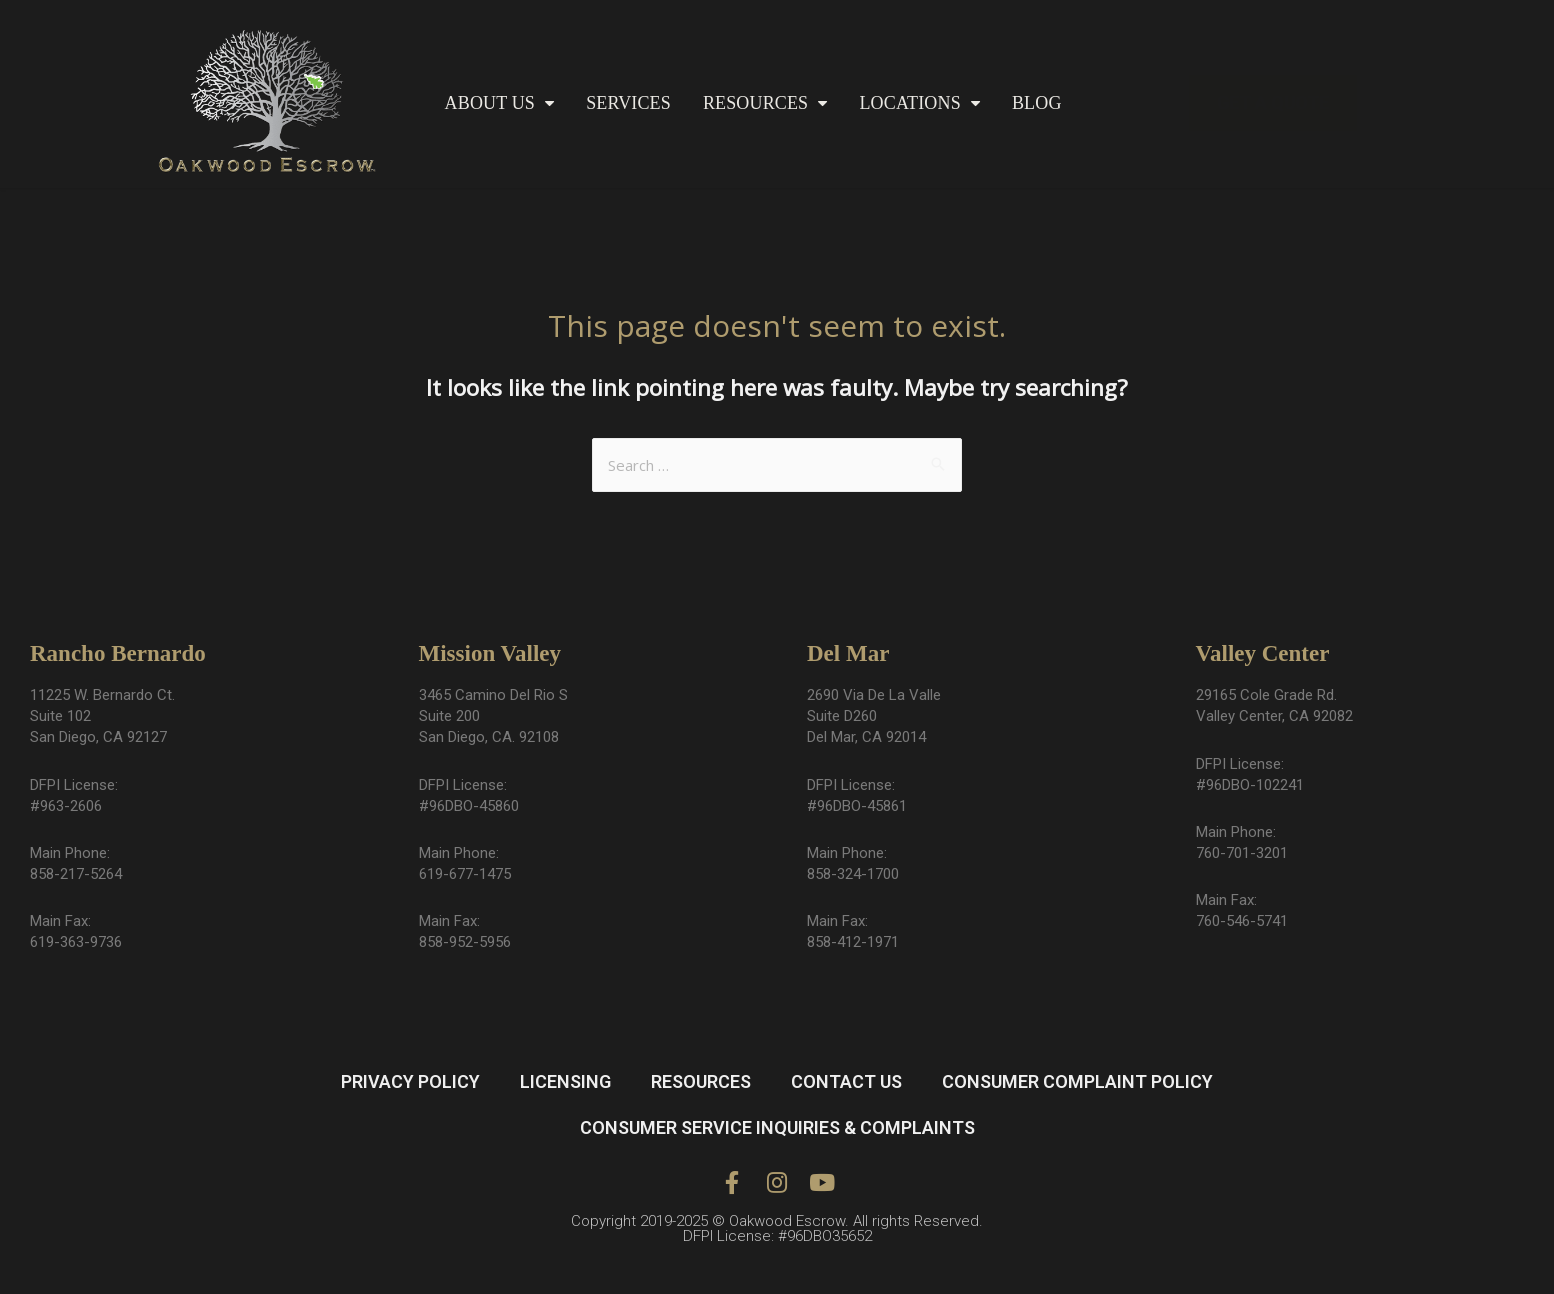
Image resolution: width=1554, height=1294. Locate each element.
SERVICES (628, 103)
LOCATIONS (919, 103)
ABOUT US (500, 103)
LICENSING (565, 1081)
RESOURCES (765, 103)
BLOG (1037, 103)
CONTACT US (846, 1081)
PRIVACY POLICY (410, 1081)
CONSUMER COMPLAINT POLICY (1077, 1081)
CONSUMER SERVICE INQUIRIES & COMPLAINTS (777, 1127)
